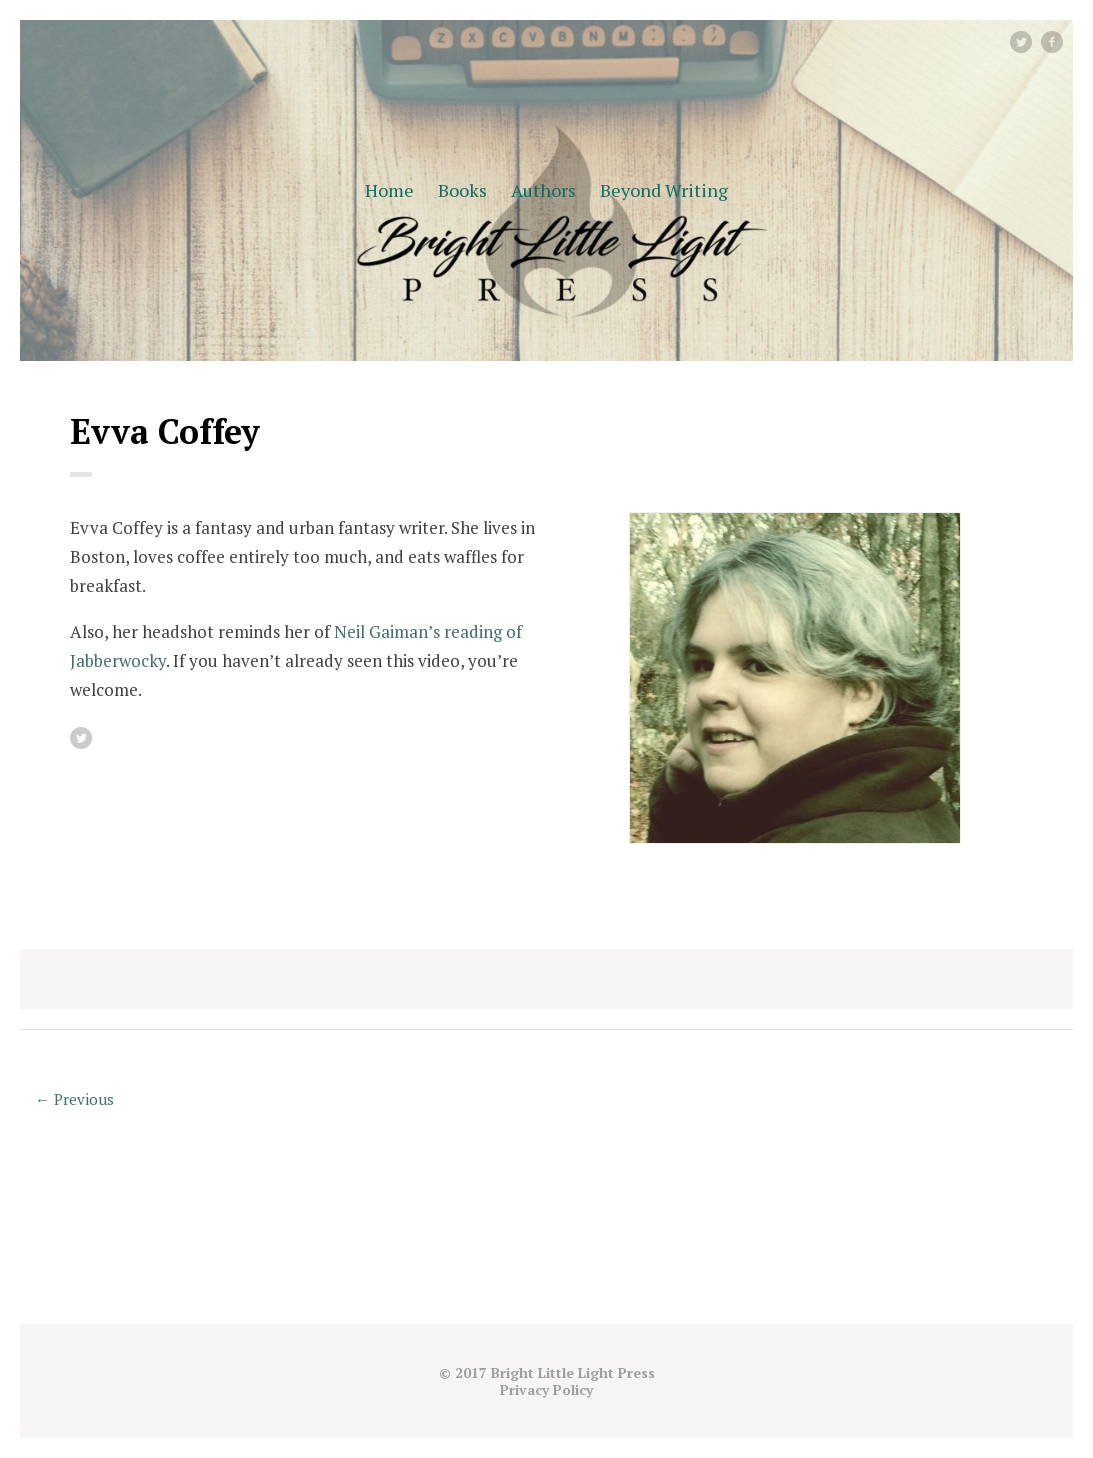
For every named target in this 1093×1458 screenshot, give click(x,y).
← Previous (74, 1099)
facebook (1060, 41)
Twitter (1030, 41)
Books (462, 190)
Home (389, 190)
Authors (543, 190)
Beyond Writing (664, 190)
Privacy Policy (546, 1389)
